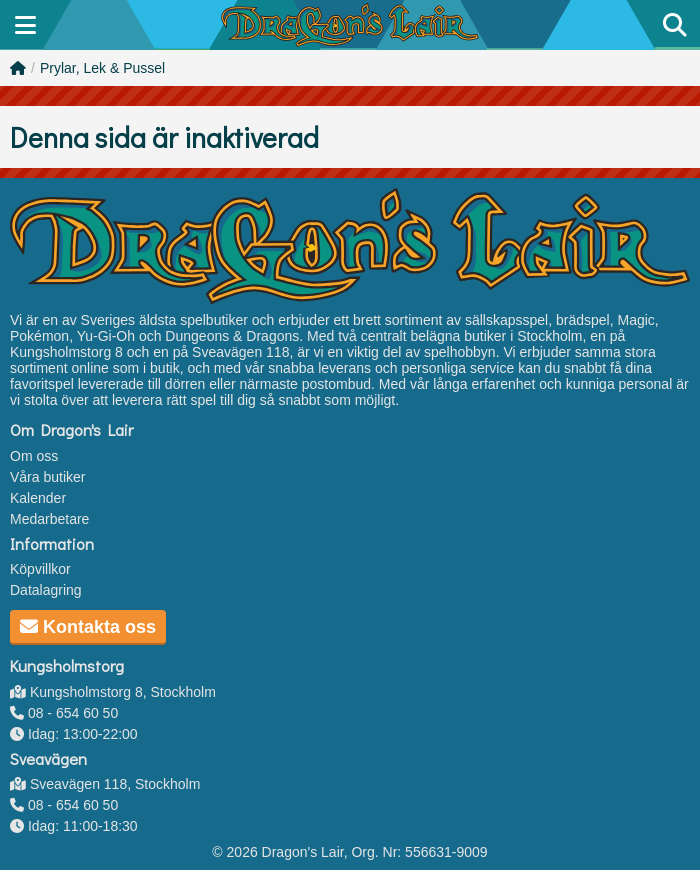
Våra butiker (47, 477)
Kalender (38, 498)
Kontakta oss (88, 627)
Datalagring (46, 590)
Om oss (34, 456)
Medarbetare (49, 519)
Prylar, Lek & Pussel (102, 68)
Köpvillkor (40, 569)
